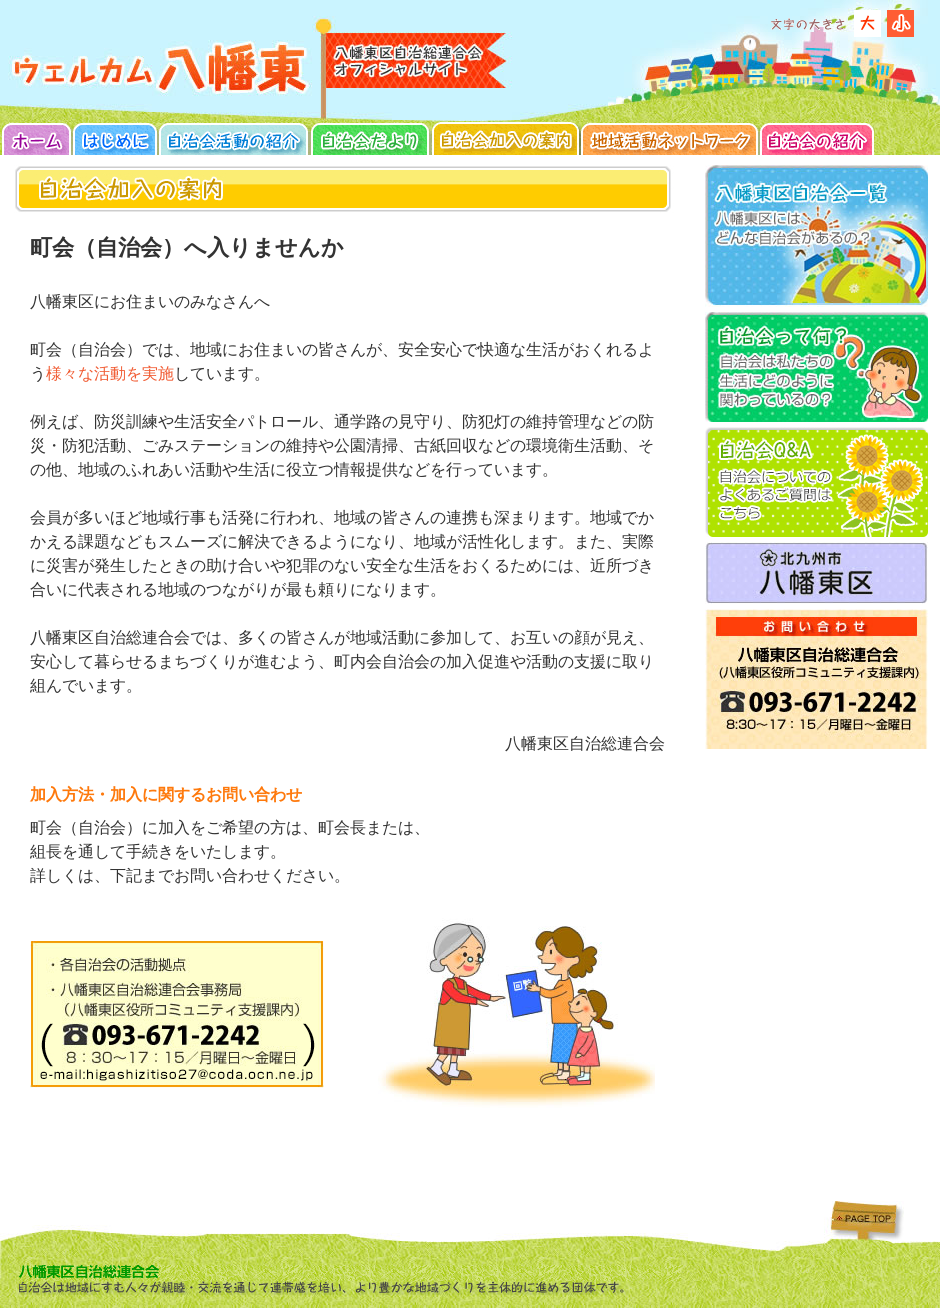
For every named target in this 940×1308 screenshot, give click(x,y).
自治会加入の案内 (506, 138)
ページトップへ (861, 1217)
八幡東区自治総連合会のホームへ (161, 68)
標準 (900, 23)
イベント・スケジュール (370, 138)
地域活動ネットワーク (670, 138)
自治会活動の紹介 (234, 138)
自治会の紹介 (816, 138)
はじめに (115, 138)
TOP (37, 138)
